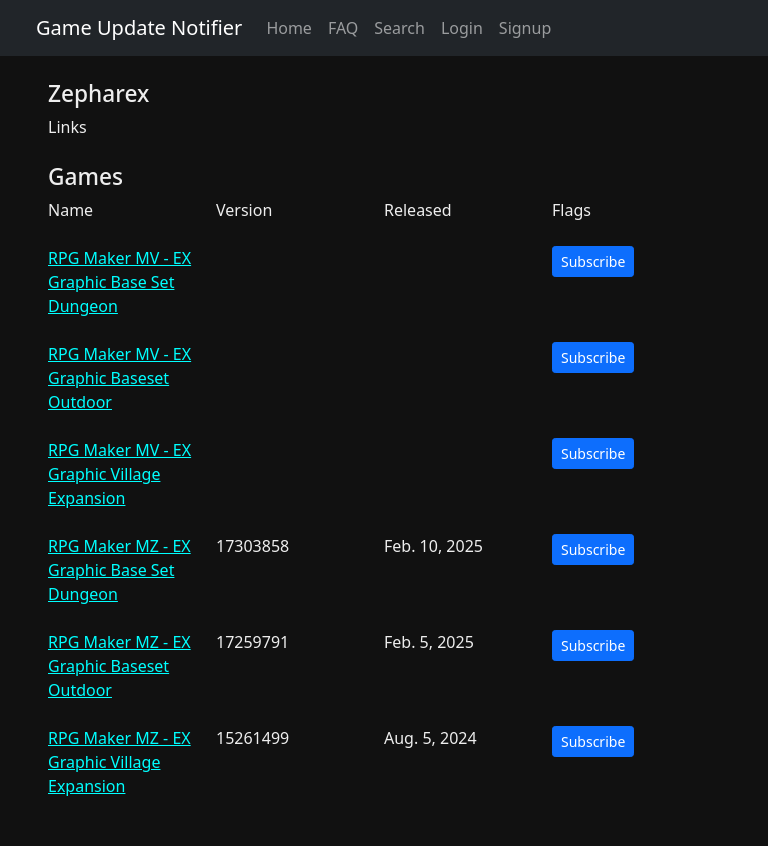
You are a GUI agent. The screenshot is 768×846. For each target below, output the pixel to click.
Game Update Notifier (139, 27)
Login (462, 28)
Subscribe (593, 261)
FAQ (343, 28)
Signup (525, 28)
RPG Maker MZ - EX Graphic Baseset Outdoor (119, 666)
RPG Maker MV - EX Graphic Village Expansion (119, 474)
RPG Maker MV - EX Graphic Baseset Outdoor (119, 378)
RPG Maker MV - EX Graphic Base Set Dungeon (119, 282)
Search (399, 28)
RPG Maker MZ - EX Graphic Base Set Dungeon (119, 570)
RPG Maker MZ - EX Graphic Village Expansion (119, 762)
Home (289, 28)
